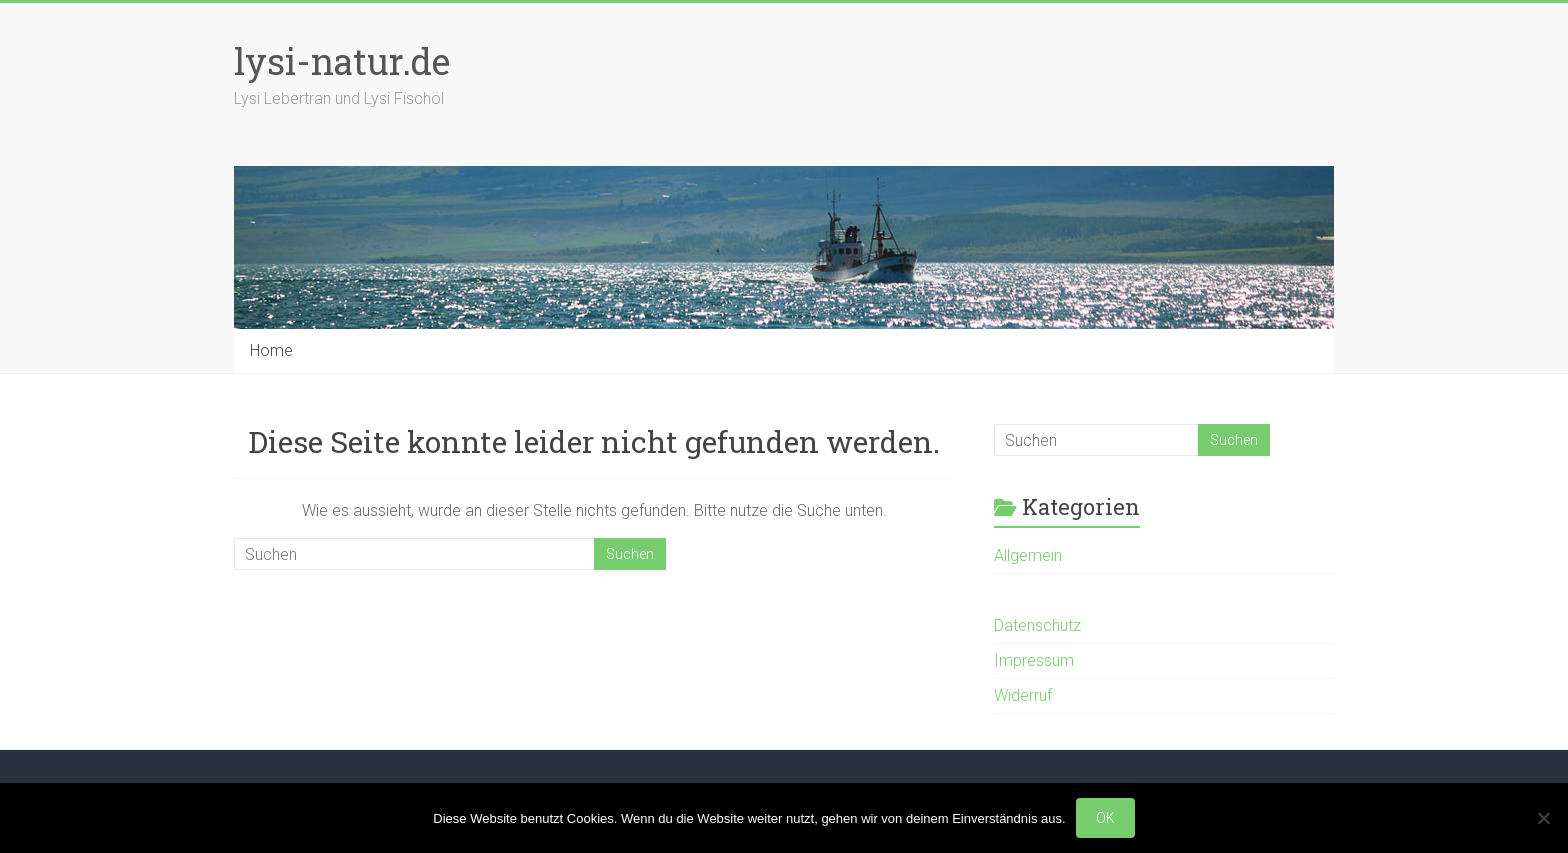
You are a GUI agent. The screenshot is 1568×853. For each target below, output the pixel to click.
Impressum (1034, 660)
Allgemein (1028, 555)
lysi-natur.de (342, 61)
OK (1105, 818)
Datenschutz (1037, 625)
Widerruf (1023, 695)
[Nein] (1543, 818)
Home (271, 350)
